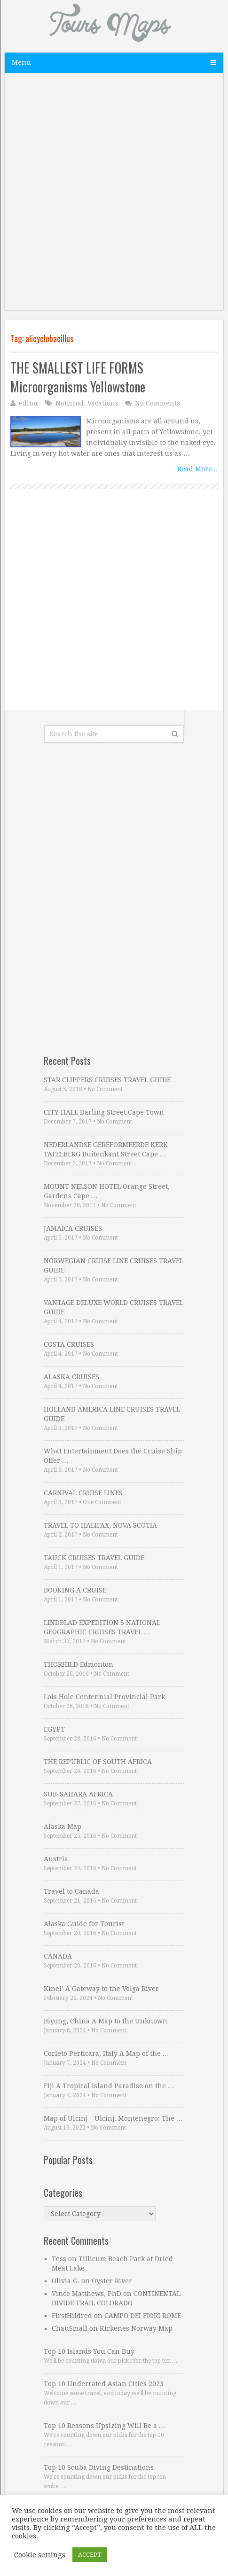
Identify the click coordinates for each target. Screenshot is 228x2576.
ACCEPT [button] (90, 2554)
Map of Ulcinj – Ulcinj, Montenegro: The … (113, 2118)
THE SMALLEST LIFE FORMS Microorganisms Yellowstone (77, 377)
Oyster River (112, 2281)
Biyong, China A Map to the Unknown (105, 2021)
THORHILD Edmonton (78, 1664)
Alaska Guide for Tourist (84, 1924)
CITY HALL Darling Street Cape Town (104, 1112)
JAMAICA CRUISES (73, 1228)
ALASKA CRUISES (71, 1377)
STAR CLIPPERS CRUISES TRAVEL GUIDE (107, 1080)
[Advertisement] (114, 196)
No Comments (157, 403)
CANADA (58, 1956)
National (69, 403)
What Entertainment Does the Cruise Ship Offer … (113, 1455)
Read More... (197, 469)
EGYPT (54, 1729)
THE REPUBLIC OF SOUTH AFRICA (98, 1761)
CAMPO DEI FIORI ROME (142, 2315)
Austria (56, 1859)
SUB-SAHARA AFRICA (78, 1794)
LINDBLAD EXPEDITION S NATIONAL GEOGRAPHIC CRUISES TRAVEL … (102, 1627)
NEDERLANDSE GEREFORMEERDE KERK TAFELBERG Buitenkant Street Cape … (106, 1149)
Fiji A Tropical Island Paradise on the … (109, 2086)
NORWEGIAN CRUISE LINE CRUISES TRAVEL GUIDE (113, 1265)
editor (29, 403)
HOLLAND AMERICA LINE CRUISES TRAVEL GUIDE (112, 1413)
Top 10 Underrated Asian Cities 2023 (104, 2384)
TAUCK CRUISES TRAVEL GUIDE (94, 1557)
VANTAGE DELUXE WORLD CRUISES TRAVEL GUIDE (113, 1307)
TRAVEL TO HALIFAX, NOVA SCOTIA (100, 1525)
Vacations (102, 403)
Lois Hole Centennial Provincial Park (104, 1697)
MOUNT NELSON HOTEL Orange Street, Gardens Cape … (107, 1191)
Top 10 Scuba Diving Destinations (99, 2467)
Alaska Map (62, 1826)
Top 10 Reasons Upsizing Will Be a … (104, 2425)
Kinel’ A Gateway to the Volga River (101, 1988)
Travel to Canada (71, 1891)
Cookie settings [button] (39, 2555)
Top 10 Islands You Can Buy (89, 2351)
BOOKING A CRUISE (75, 1590)
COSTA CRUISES (69, 1344)
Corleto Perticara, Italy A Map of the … (106, 2053)
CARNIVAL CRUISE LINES (83, 1493)
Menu (21, 62)
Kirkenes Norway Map (136, 2328)
